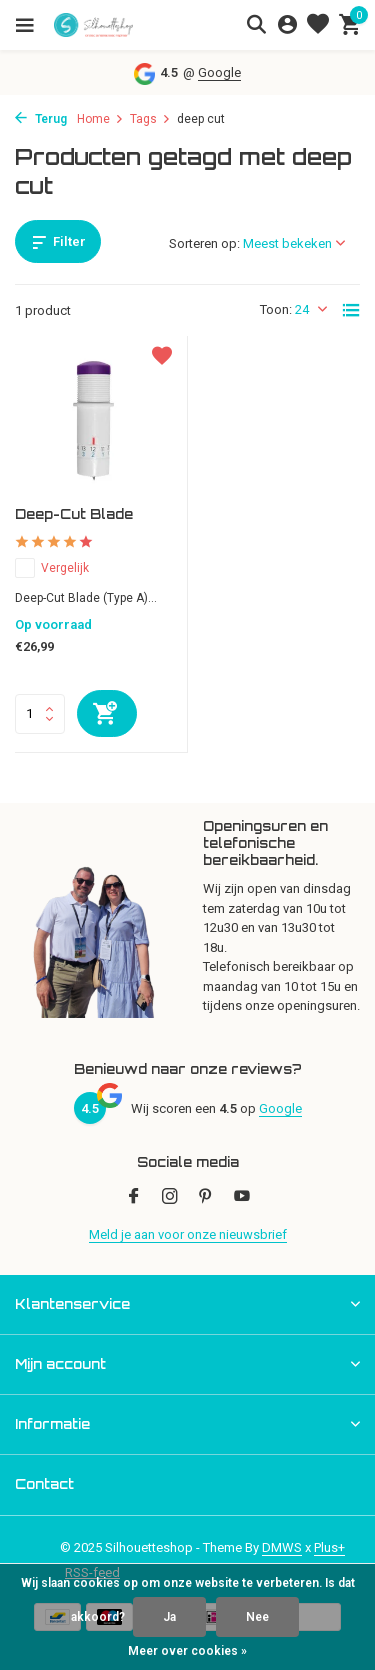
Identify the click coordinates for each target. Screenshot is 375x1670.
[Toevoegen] (107, 713)
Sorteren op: (204, 243)
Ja (169, 1617)
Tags (150, 119)
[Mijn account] (287, 25)
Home (100, 119)
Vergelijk (52, 568)
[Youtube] (242, 1198)
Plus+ (329, 1547)
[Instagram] (170, 1198)
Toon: (276, 309)
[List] (351, 310)
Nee (257, 1617)
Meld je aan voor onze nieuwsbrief (188, 1234)
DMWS (282, 1547)
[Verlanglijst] (318, 25)
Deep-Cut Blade (74, 514)
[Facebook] (134, 1198)
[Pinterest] (206, 1198)
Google (219, 72)
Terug (41, 119)
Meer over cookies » (187, 1651)
